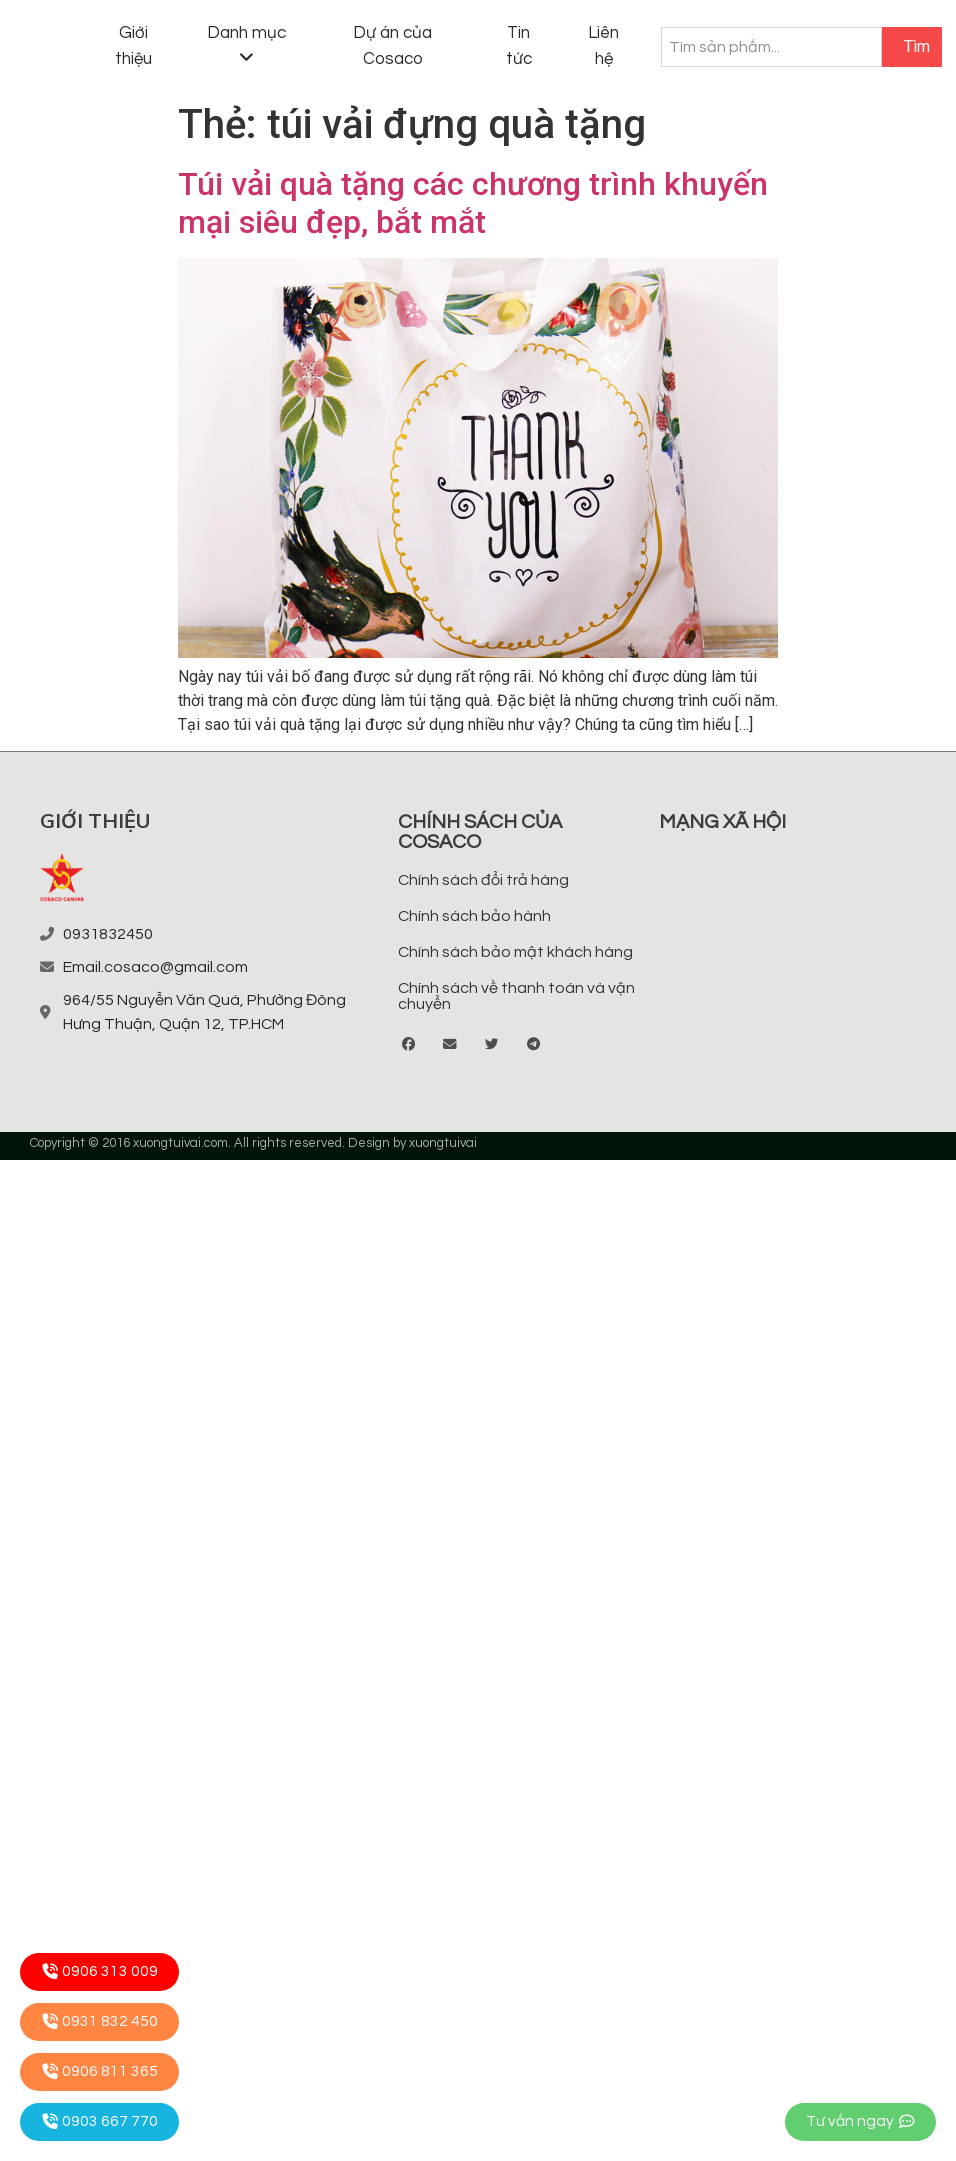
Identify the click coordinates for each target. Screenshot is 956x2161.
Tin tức (519, 46)
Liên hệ (603, 46)
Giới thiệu (133, 46)
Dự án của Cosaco (392, 46)
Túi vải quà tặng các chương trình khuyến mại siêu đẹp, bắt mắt (473, 203)
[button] (409, 1045)
